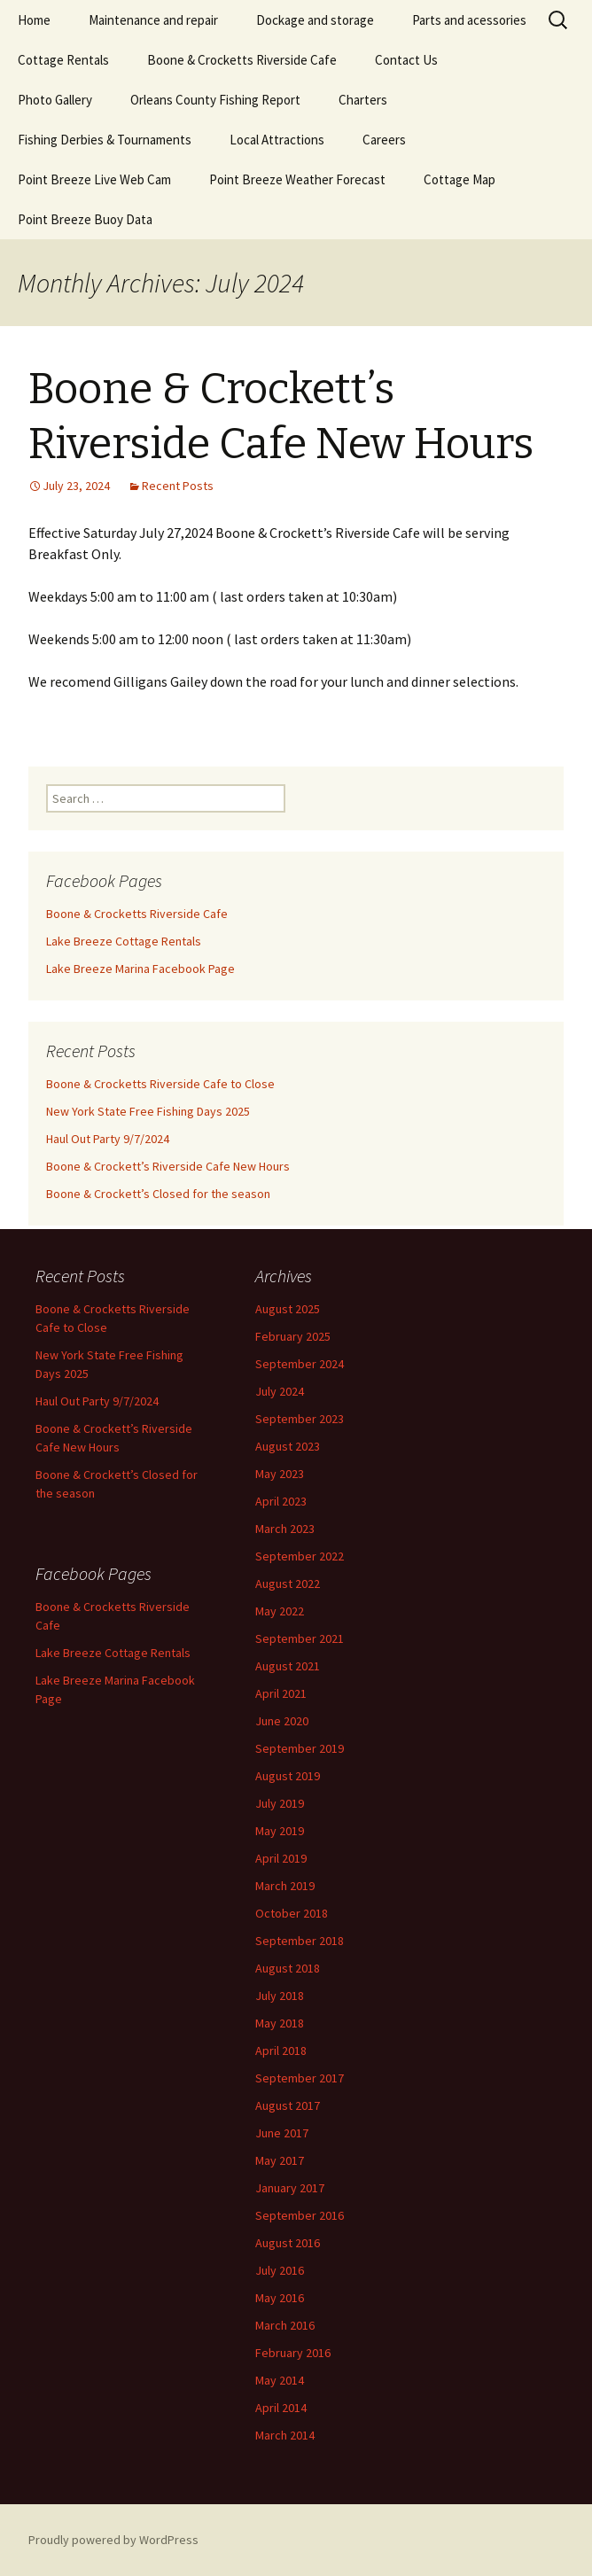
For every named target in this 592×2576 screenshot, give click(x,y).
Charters (363, 99)
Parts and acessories (469, 20)
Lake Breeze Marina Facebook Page (140, 969)
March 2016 (285, 2325)
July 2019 (279, 1803)
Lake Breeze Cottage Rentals (123, 941)
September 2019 (299, 1748)
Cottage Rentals (63, 59)
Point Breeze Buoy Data (85, 219)
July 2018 (279, 1996)
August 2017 (287, 2105)
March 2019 (285, 1886)
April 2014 (281, 2408)
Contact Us (406, 59)
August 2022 (287, 1584)
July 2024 (279, 1391)
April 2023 (281, 1501)
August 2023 (287, 1446)
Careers (384, 139)
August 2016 (287, 2243)
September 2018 (299, 1941)
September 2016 (299, 2215)
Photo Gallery (55, 99)
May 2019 (279, 1831)
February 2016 (293, 2353)
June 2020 (281, 1721)
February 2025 (293, 1336)
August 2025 (287, 1309)
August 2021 (287, 1666)
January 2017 (289, 2188)
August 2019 (287, 1776)
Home (34, 20)
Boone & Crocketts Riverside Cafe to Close (160, 1084)
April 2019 (281, 1858)
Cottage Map (459, 179)
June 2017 (281, 2133)
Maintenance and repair (153, 20)
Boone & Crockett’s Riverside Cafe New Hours (168, 1166)
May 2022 (279, 1611)
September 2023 (299, 1419)
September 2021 (299, 1638)
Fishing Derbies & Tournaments (104, 139)
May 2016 (279, 2298)
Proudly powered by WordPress (113, 2540)
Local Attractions (277, 139)
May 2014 (279, 2380)
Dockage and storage (315, 20)
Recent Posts (178, 486)
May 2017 (279, 2160)
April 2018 (281, 2050)
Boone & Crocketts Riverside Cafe (242, 59)
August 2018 (287, 1968)
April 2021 (281, 1693)
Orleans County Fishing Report (215, 99)
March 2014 (285, 2435)
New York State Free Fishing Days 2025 (148, 1111)
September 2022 (299, 1556)
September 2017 (299, 2078)
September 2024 (299, 1364)
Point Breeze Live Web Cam (94, 179)
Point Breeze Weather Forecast (297, 179)
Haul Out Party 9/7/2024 (107, 1139)
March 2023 (285, 1529)
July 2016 (279, 2270)
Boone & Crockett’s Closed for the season (158, 1194)
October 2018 (291, 1913)
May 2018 (279, 2023)
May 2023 (279, 1474)
